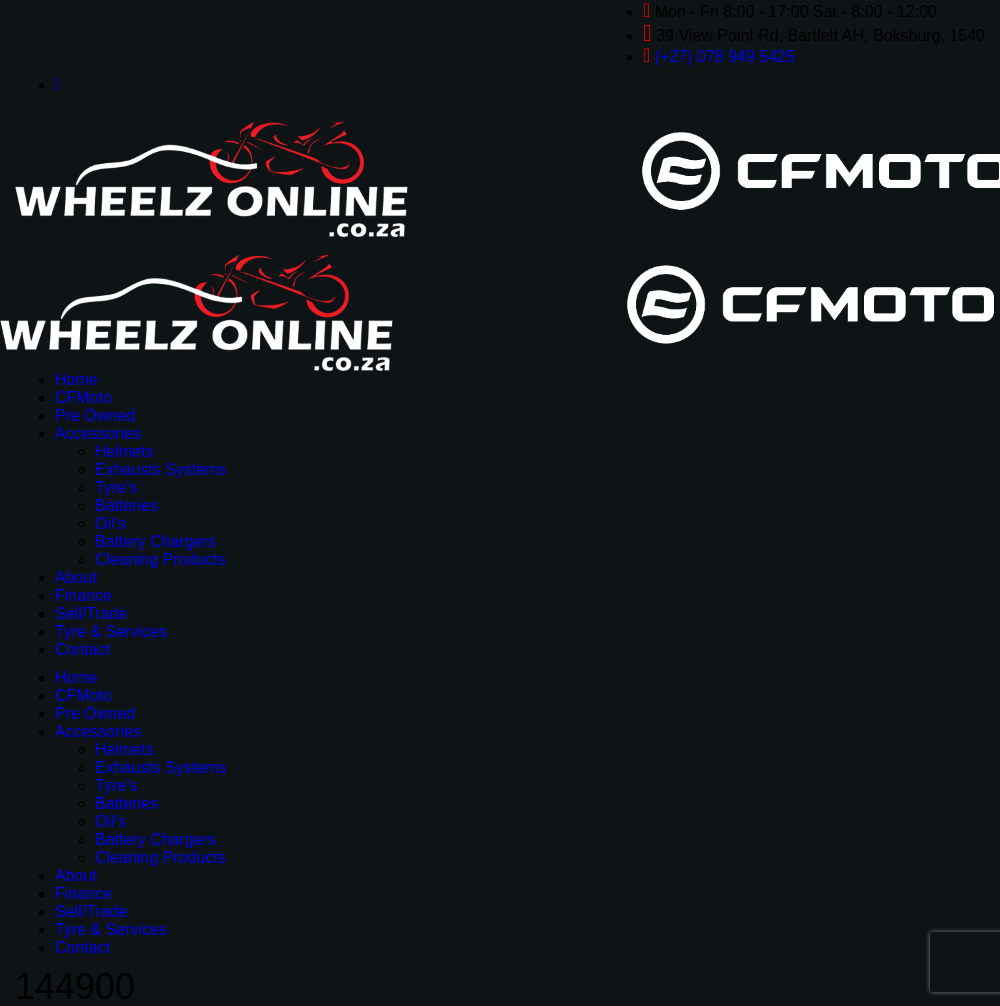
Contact (82, 649)
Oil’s (110, 523)
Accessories (98, 433)
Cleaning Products (160, 559)
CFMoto (83, 397)
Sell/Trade (91, 613)
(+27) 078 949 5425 (725, 56)
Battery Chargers (155, 541)
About (76, 577)
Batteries (126, 505)
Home (76, 379)
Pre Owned (95, 415)
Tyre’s (116, 487)
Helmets (124, 451)
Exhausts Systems (161, 469)
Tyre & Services (111, 631)
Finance (83, 595)
